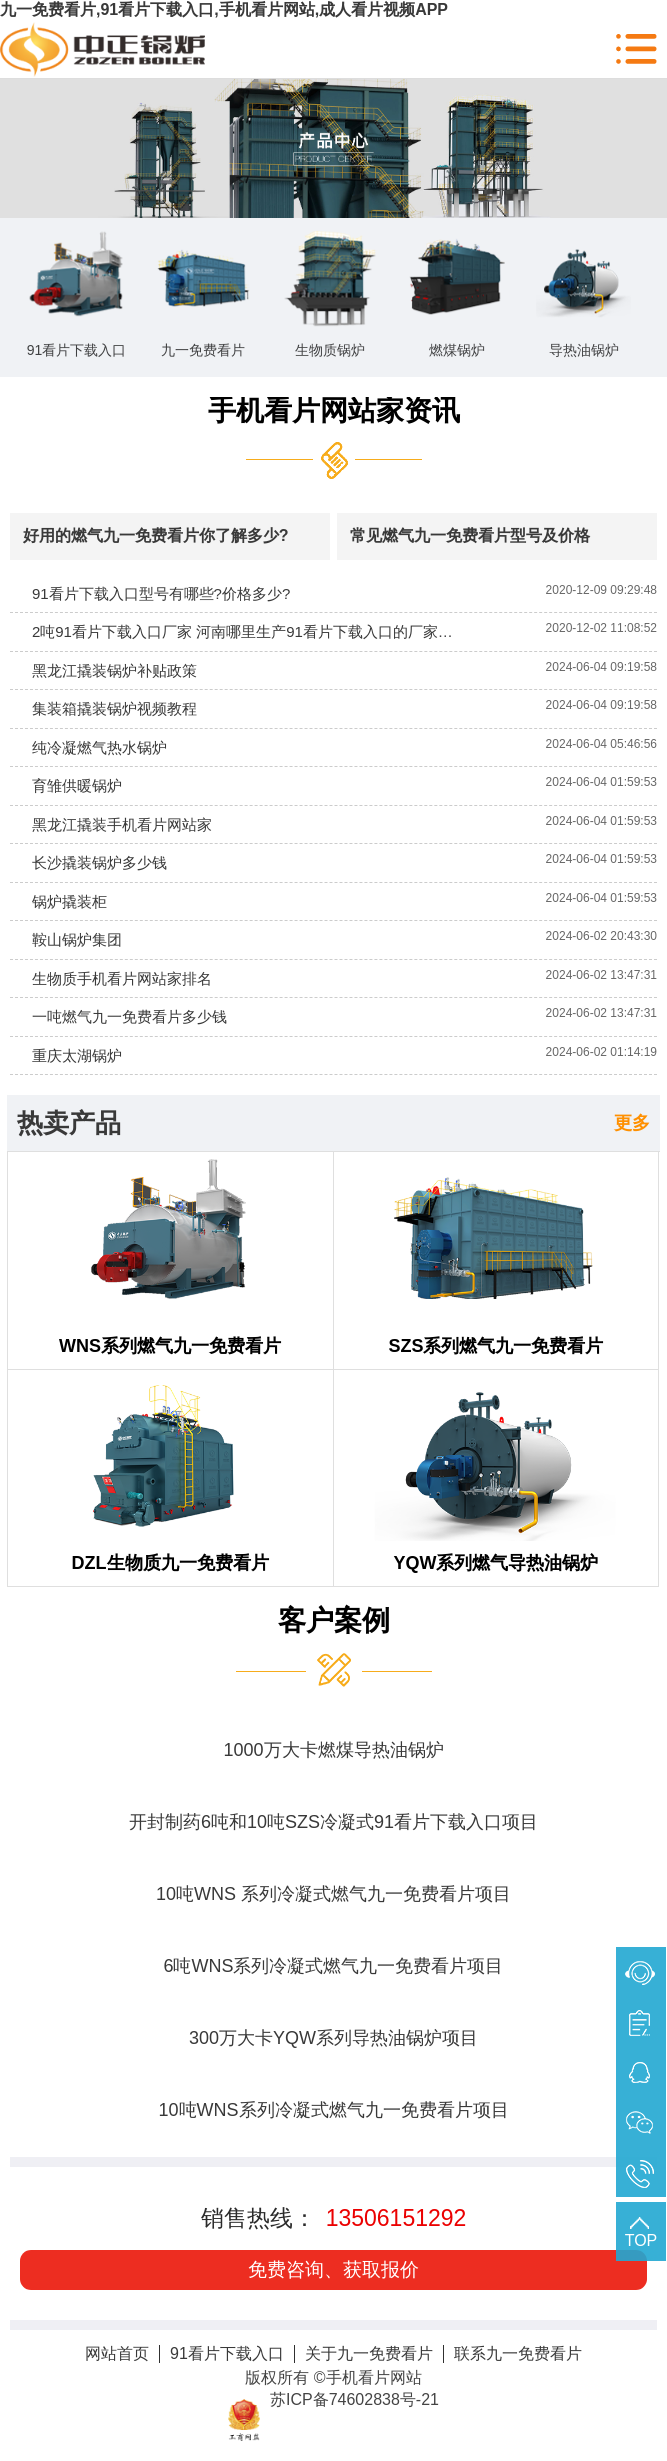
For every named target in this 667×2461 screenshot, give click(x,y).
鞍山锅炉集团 (77, 939)
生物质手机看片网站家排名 (122, 978)
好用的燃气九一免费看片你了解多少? (156, 535)
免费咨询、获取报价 (333, 2269)
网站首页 (117, 2353)
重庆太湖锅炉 (77, 1055)
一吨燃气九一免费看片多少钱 (129, 1016)
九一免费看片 (203, 350)
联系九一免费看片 (518, 2353)
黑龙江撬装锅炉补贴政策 (114, 670)
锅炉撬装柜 (69, 901)
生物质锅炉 (330, 350)
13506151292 (396, 2218)
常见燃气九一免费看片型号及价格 (470, 535)
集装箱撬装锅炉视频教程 (114, 708)
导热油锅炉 (584, 350)
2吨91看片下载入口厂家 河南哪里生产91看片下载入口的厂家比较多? (261, 631)
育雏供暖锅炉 (77, 785)
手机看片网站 (374, 2377)
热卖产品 (69, 1123)
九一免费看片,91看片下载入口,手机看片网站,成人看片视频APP (224, 9)
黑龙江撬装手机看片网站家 (122, 824)
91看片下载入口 (77, 350)
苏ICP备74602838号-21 (354, 2399)
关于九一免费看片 (369, 2353)
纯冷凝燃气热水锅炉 (99, 747)
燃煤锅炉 (457, 350)
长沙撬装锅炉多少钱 (99, 862)
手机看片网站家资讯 (334, 411)
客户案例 (334, 1621)
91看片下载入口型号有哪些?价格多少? (161, 593)
